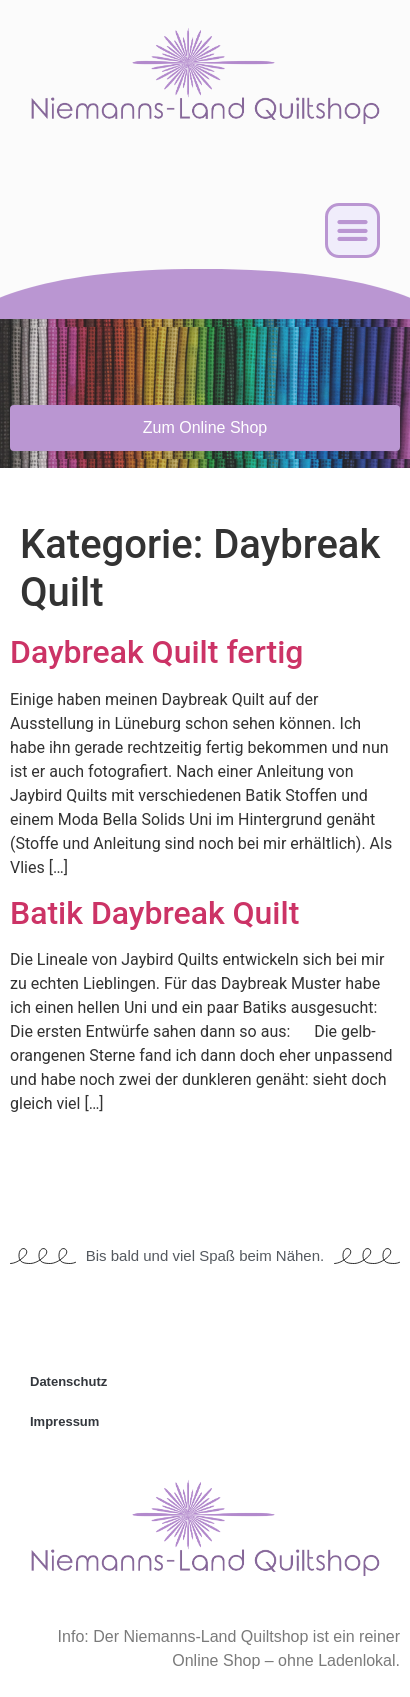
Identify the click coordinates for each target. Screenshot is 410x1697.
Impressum (64, 1421)
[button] (353, 231)
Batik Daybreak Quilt (154, 913)
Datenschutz (68, 1381)
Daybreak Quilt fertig (156, 652)
